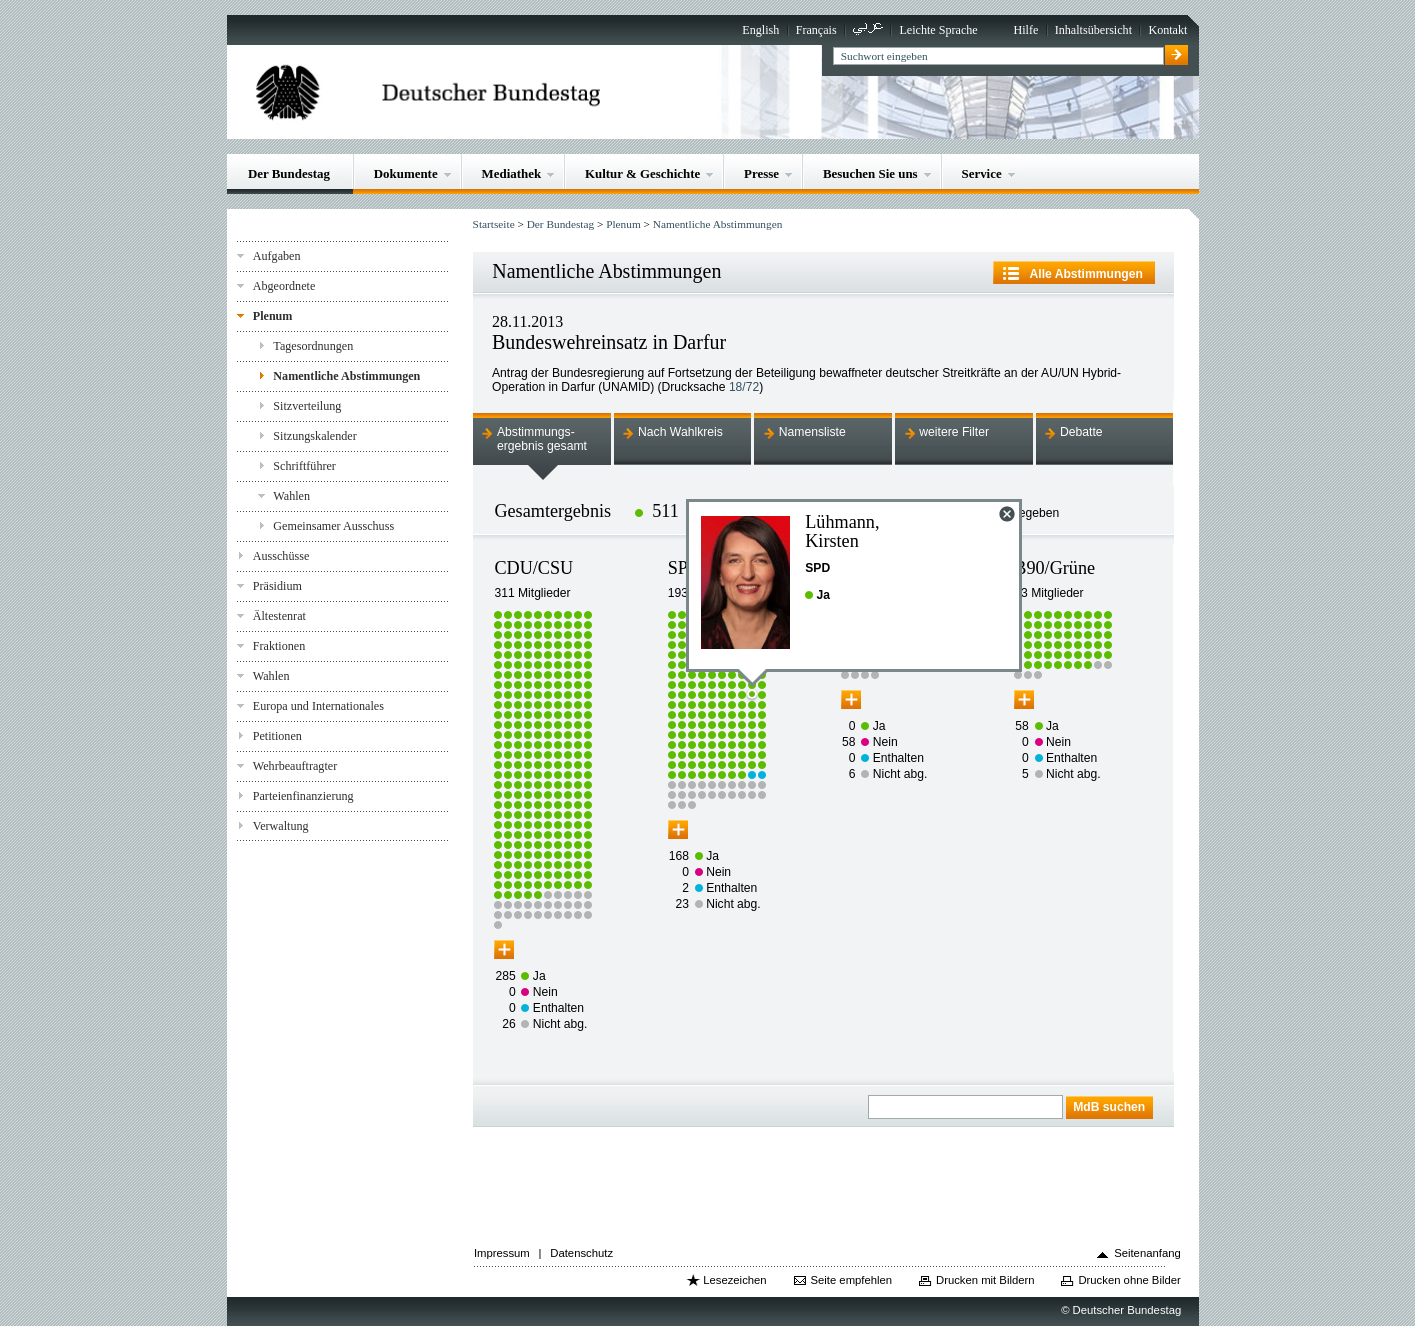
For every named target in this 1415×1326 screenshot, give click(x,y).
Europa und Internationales (318, 706)
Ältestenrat (279, 616)
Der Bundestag (289, 173)
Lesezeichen (734, 1280)
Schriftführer (304, 466)
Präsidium (277, 586)
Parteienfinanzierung (303, 796)
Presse (761, 173)
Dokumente (406, 173)
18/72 (744, 387)
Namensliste (812, 432)
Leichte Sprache (938, 30)
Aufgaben (277, 256)
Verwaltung (281, 826)
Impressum (502, 1253)
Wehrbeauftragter (295, 766)
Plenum (273, 316)
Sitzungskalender (314, 436)
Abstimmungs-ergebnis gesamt (542, 439)
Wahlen (291, 496)
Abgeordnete (284, 286)
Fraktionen (279, 646)
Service (982, 173)
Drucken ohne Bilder (1129, 1280)
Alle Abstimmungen (1086, 274)
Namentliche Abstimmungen (346, 376)
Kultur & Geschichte (642, 173)
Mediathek (512, 173)
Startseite (494, 224)
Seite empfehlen (851, 1280)
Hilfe (1025, 30)
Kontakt (1167, 30)
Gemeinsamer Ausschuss (333, 526)
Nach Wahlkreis (680, 432)
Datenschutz (581, 1253)
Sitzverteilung (307, 406)
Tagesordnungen (313, 346)
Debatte (1081, 432)
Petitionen (277, 736)
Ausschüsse (281, 556)
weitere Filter (954, 432)
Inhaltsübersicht (1093, 30)
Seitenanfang (1147, 1253)
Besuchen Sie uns (870, 173)
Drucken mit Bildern (985, 1280)
